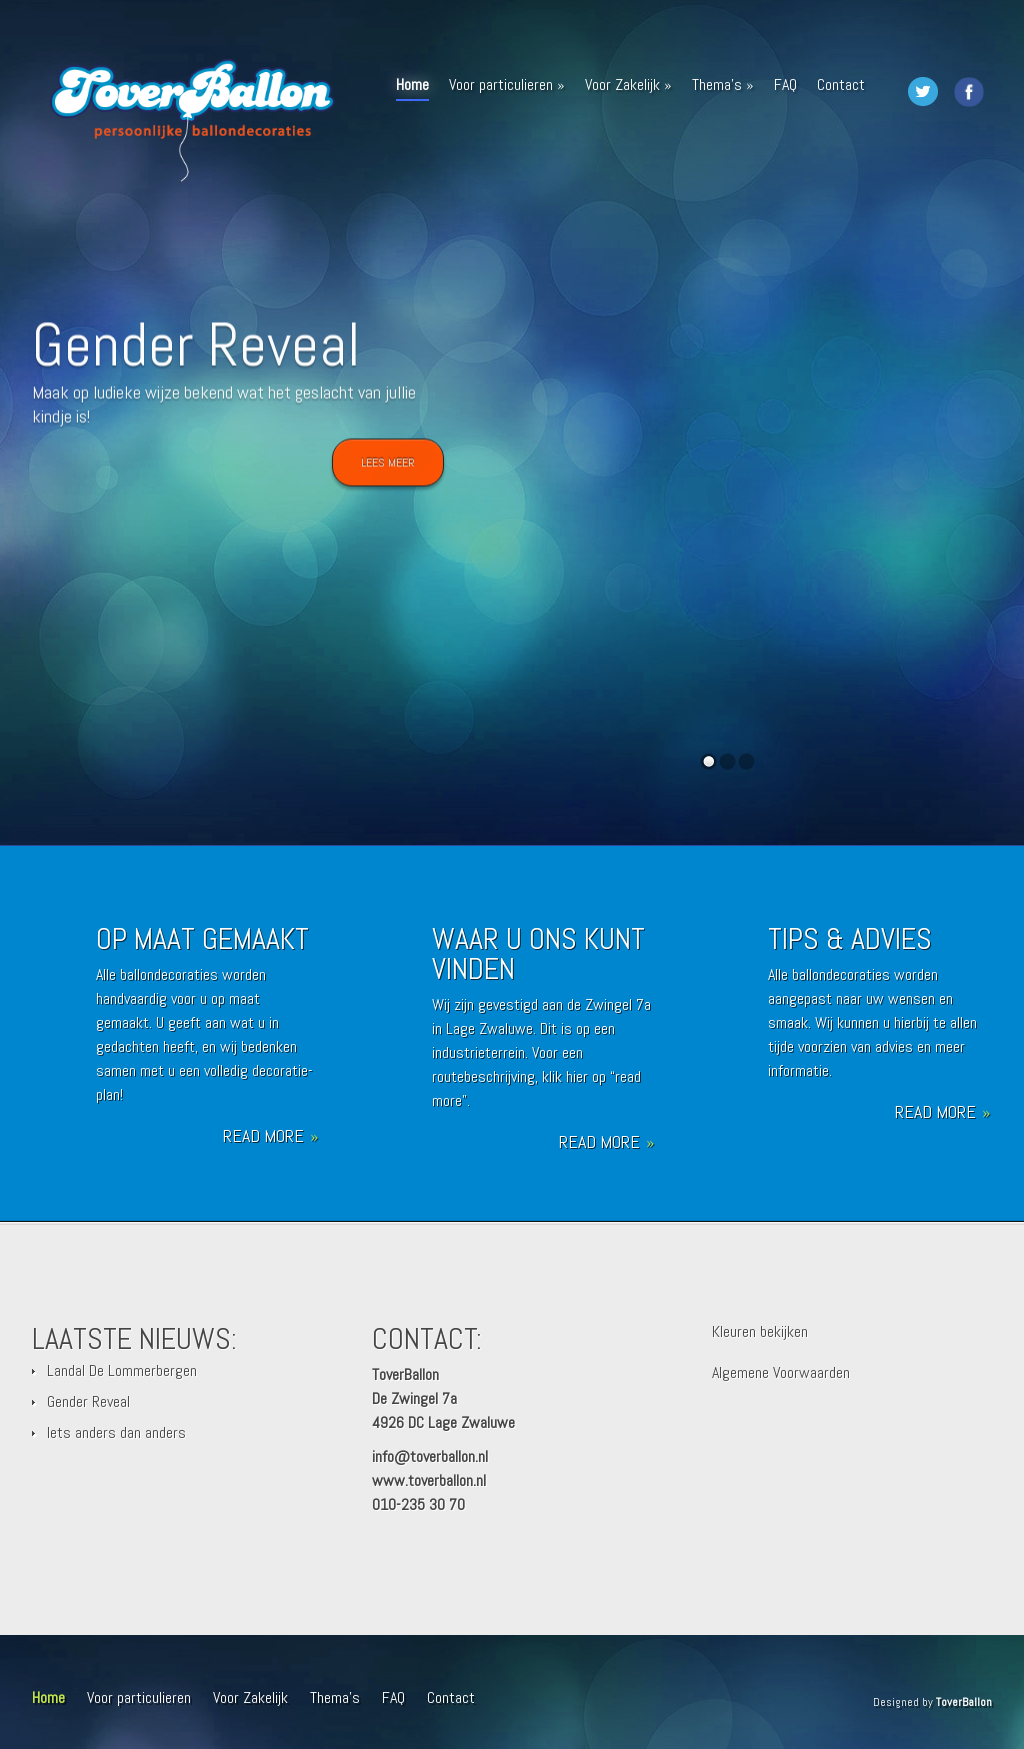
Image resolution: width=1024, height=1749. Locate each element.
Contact (841, 84)
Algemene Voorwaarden (781, 1372)
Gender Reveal (196, 347)
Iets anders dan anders (116, 1432)
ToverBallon (964, 1702)
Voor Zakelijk (628, 84)
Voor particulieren (507, 84)
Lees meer (388, 465)
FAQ (785, 84)
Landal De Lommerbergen (122, 1370)
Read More (270, 1136)
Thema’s (723, 84)
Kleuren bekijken (760, 1331)
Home (412, 87)
